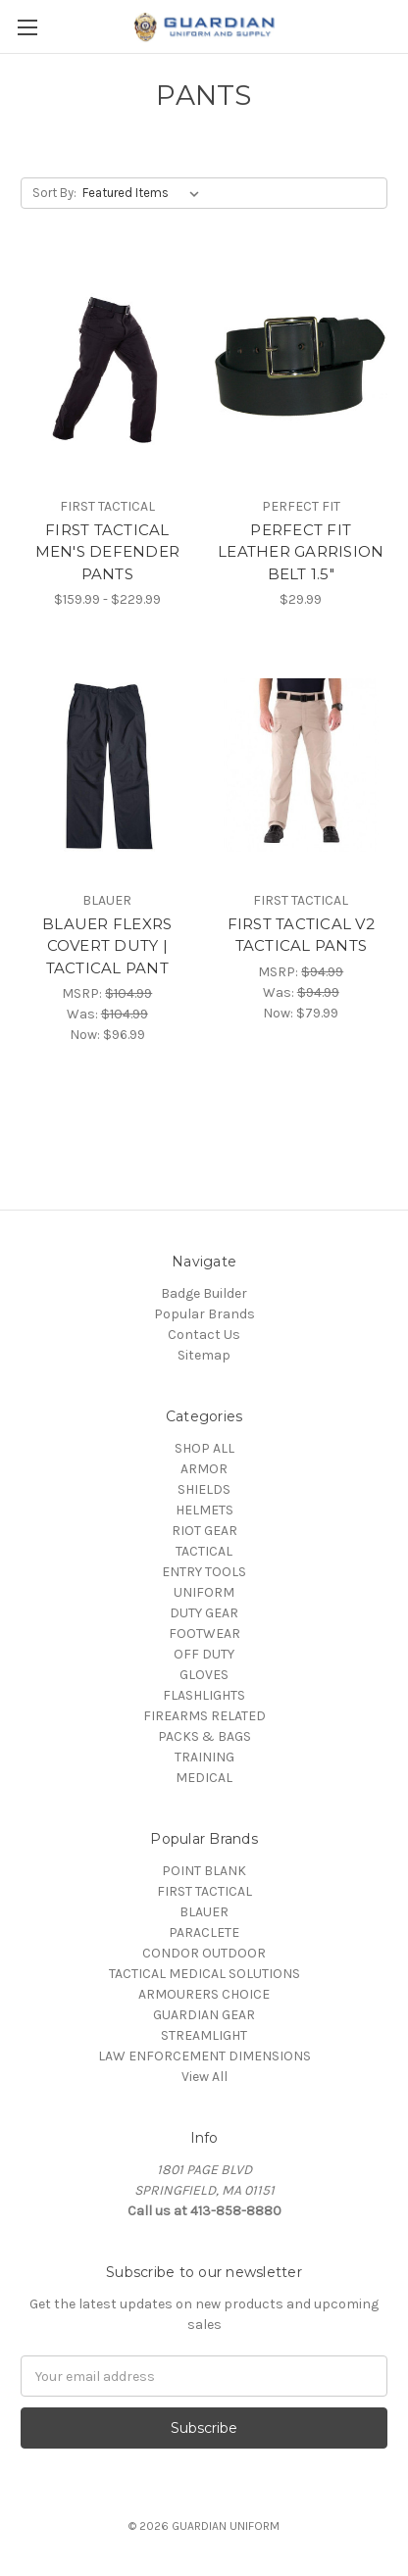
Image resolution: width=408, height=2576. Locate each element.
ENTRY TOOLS (204, 1571)
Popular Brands (204, 1314)
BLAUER (204, 1912)
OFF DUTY (204, 1654)
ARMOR (204, 1469)
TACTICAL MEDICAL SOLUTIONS (204, 1973)
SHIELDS (204, 1489)
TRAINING (204, 1757)
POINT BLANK (204, 1870)
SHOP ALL (204, 1448)
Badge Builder (204, 1293)
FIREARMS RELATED (204, 1716)
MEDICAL (204, 1777)
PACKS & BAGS (204, 1736)
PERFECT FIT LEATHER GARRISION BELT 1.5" (300, 551)
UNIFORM (204, 1592)
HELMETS (204, 1510)
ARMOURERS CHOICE (204, 1994)
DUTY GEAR (204, 1613)
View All (204, 2076)
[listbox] (144, 193)
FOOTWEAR (204, 1633)
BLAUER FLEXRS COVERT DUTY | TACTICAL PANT (107, 946)
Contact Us (204, 1334)
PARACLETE (204, 1932)
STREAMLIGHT (204, 2035)
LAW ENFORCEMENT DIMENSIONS (204, 2056)
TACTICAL (204, 1551)
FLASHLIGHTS (204, 1695)
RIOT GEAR (204, 1530)
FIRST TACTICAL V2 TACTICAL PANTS (301, 935)
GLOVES (204, 1674)
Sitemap (204, 1355)
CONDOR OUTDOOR (204, 1953)
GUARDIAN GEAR (204, 2014)
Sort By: (54, 192)
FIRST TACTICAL (204, 1891)
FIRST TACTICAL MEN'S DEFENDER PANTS (107, 551)
